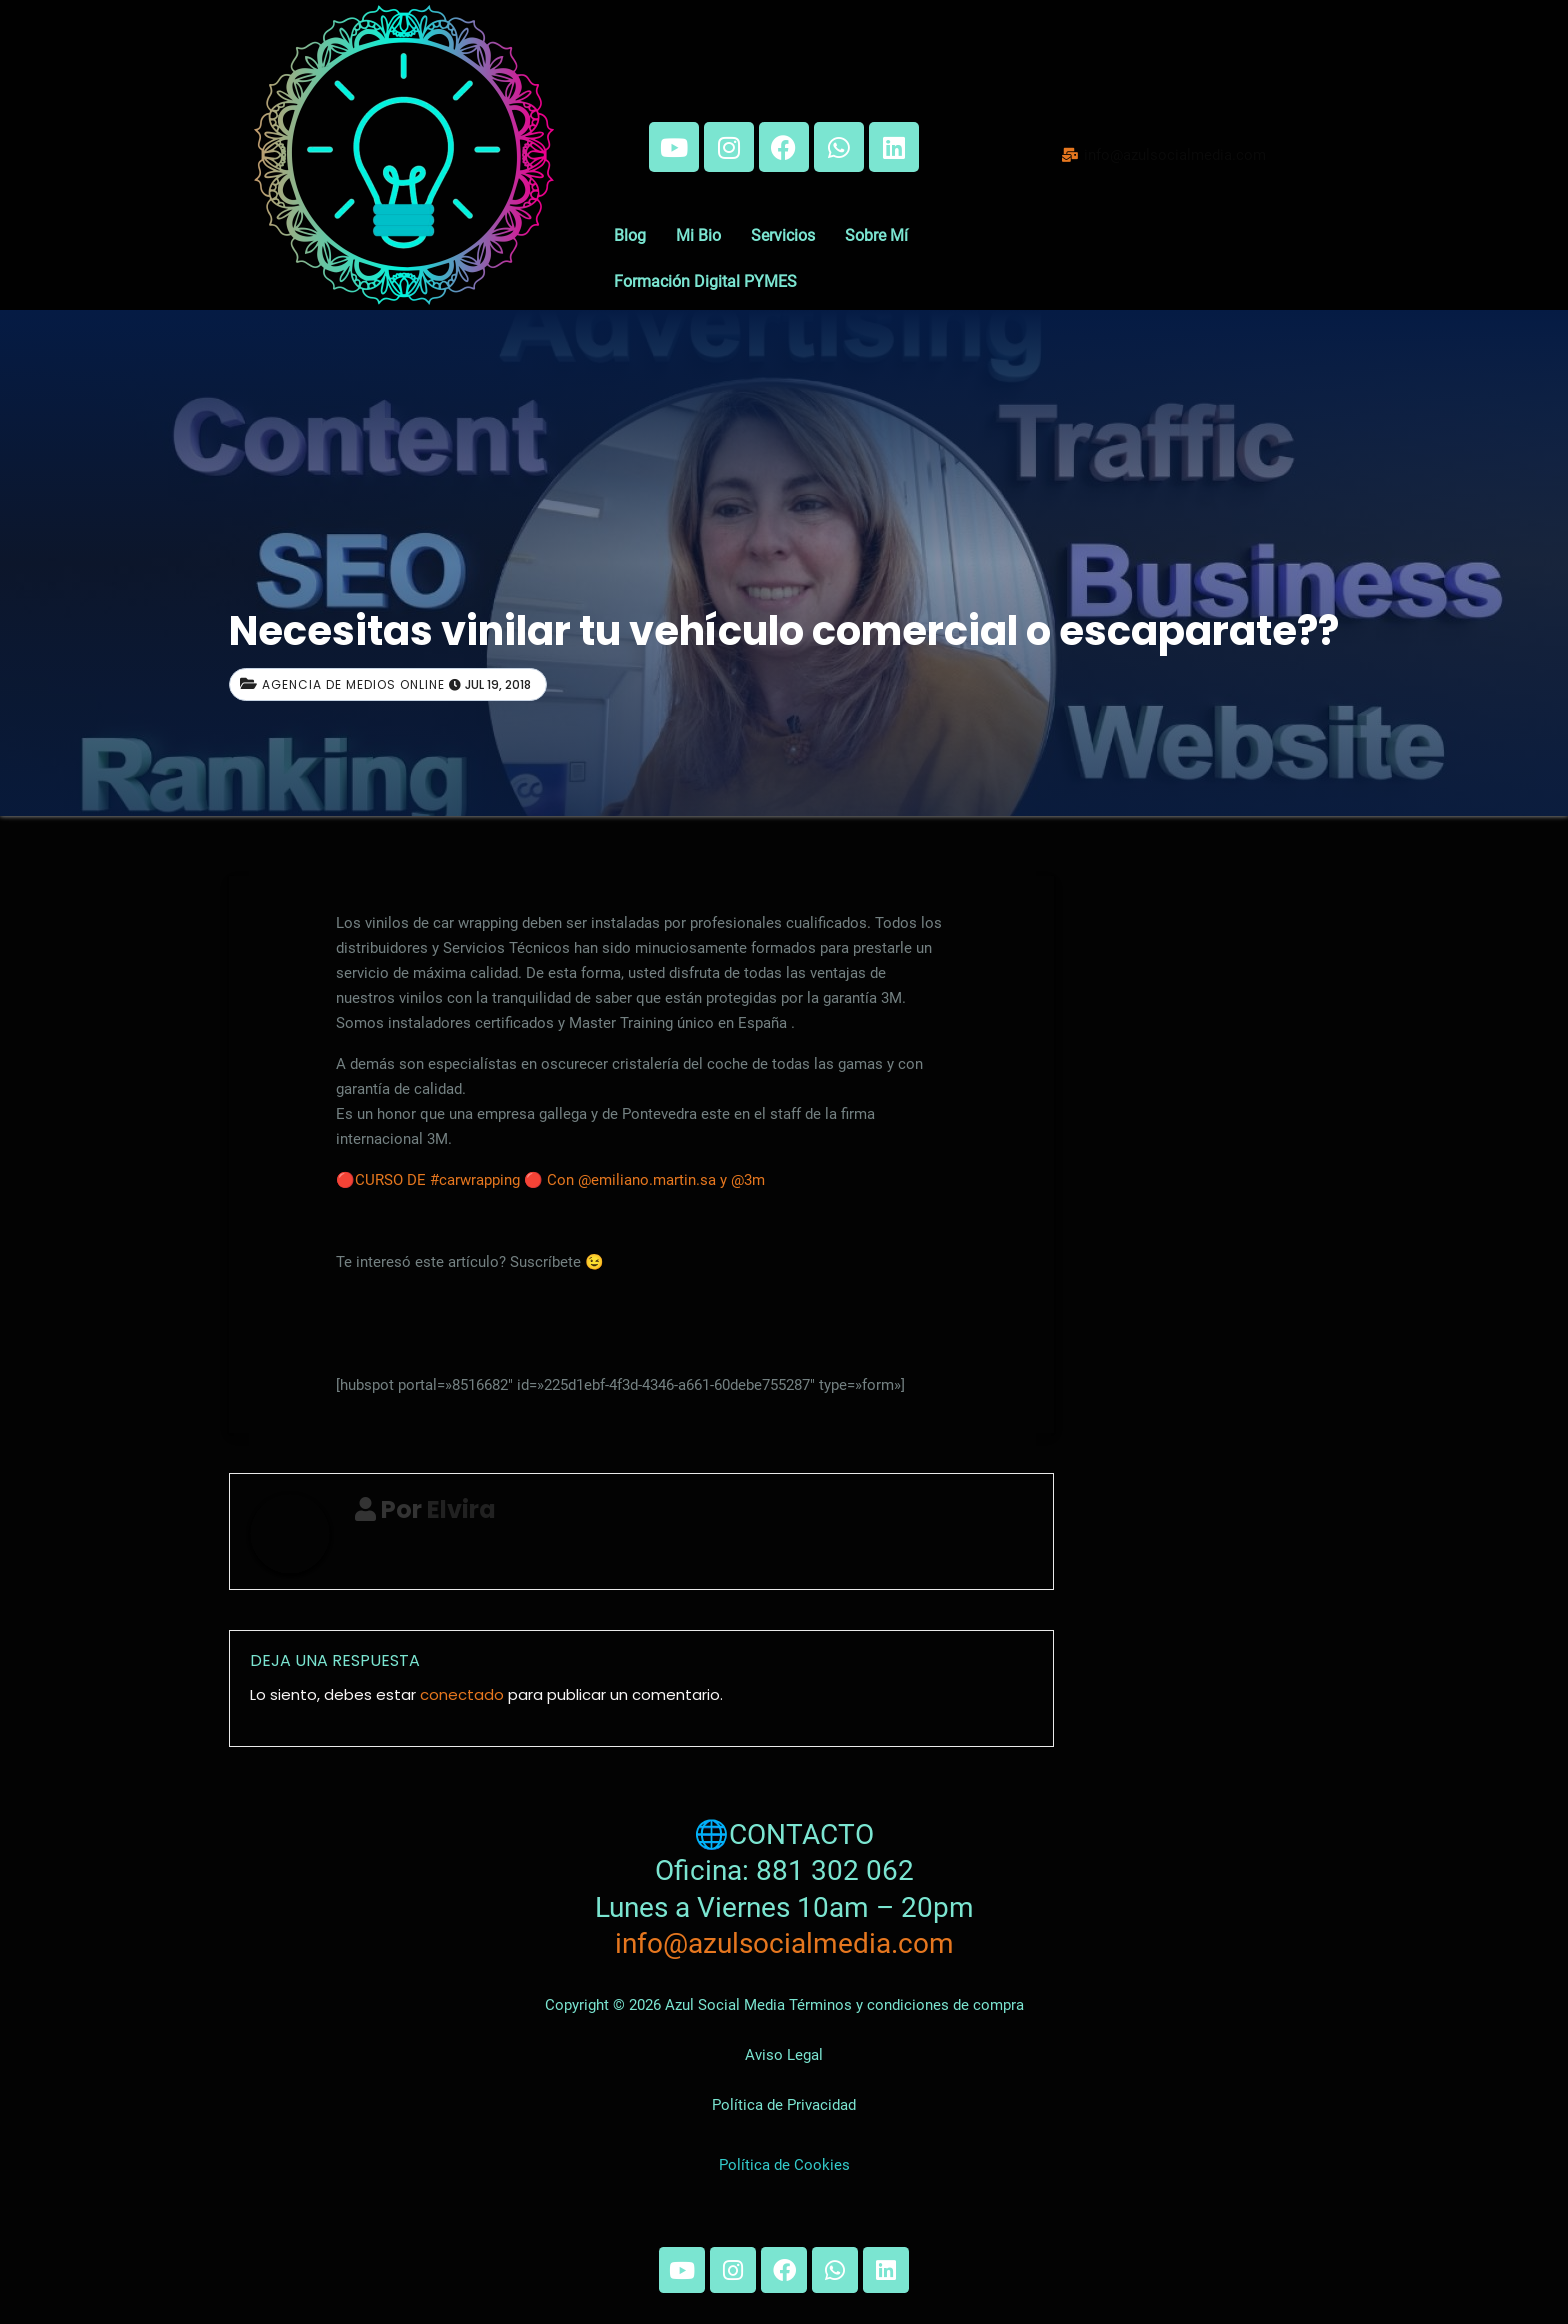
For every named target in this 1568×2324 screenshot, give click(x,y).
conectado (462, 1694)
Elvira (461, 1509)
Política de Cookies (784, 2165)
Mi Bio (698, 235)
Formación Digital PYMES (705, 281)
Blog (630, 235)
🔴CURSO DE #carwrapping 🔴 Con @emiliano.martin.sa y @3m (550, 1180)
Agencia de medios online (353, 684)
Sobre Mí (876, 235)
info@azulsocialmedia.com (784, 1943)
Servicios (783, 235)
